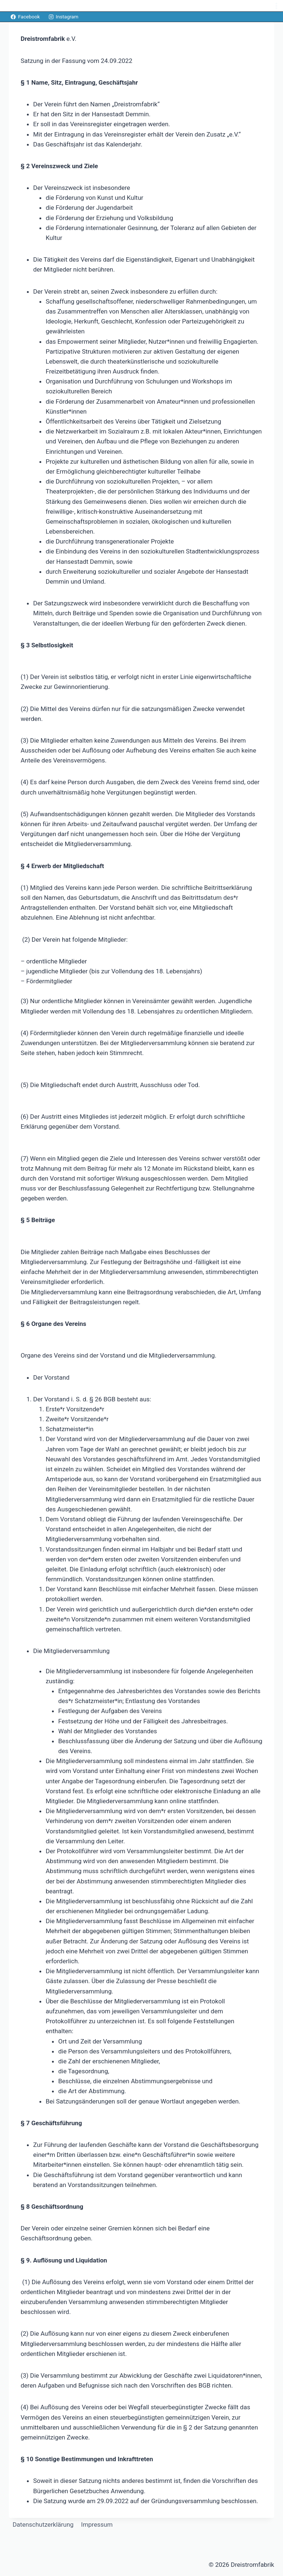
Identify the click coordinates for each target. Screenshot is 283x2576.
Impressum (97, 2524)
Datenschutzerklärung (43, 2524)
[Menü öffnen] (276, 5)
